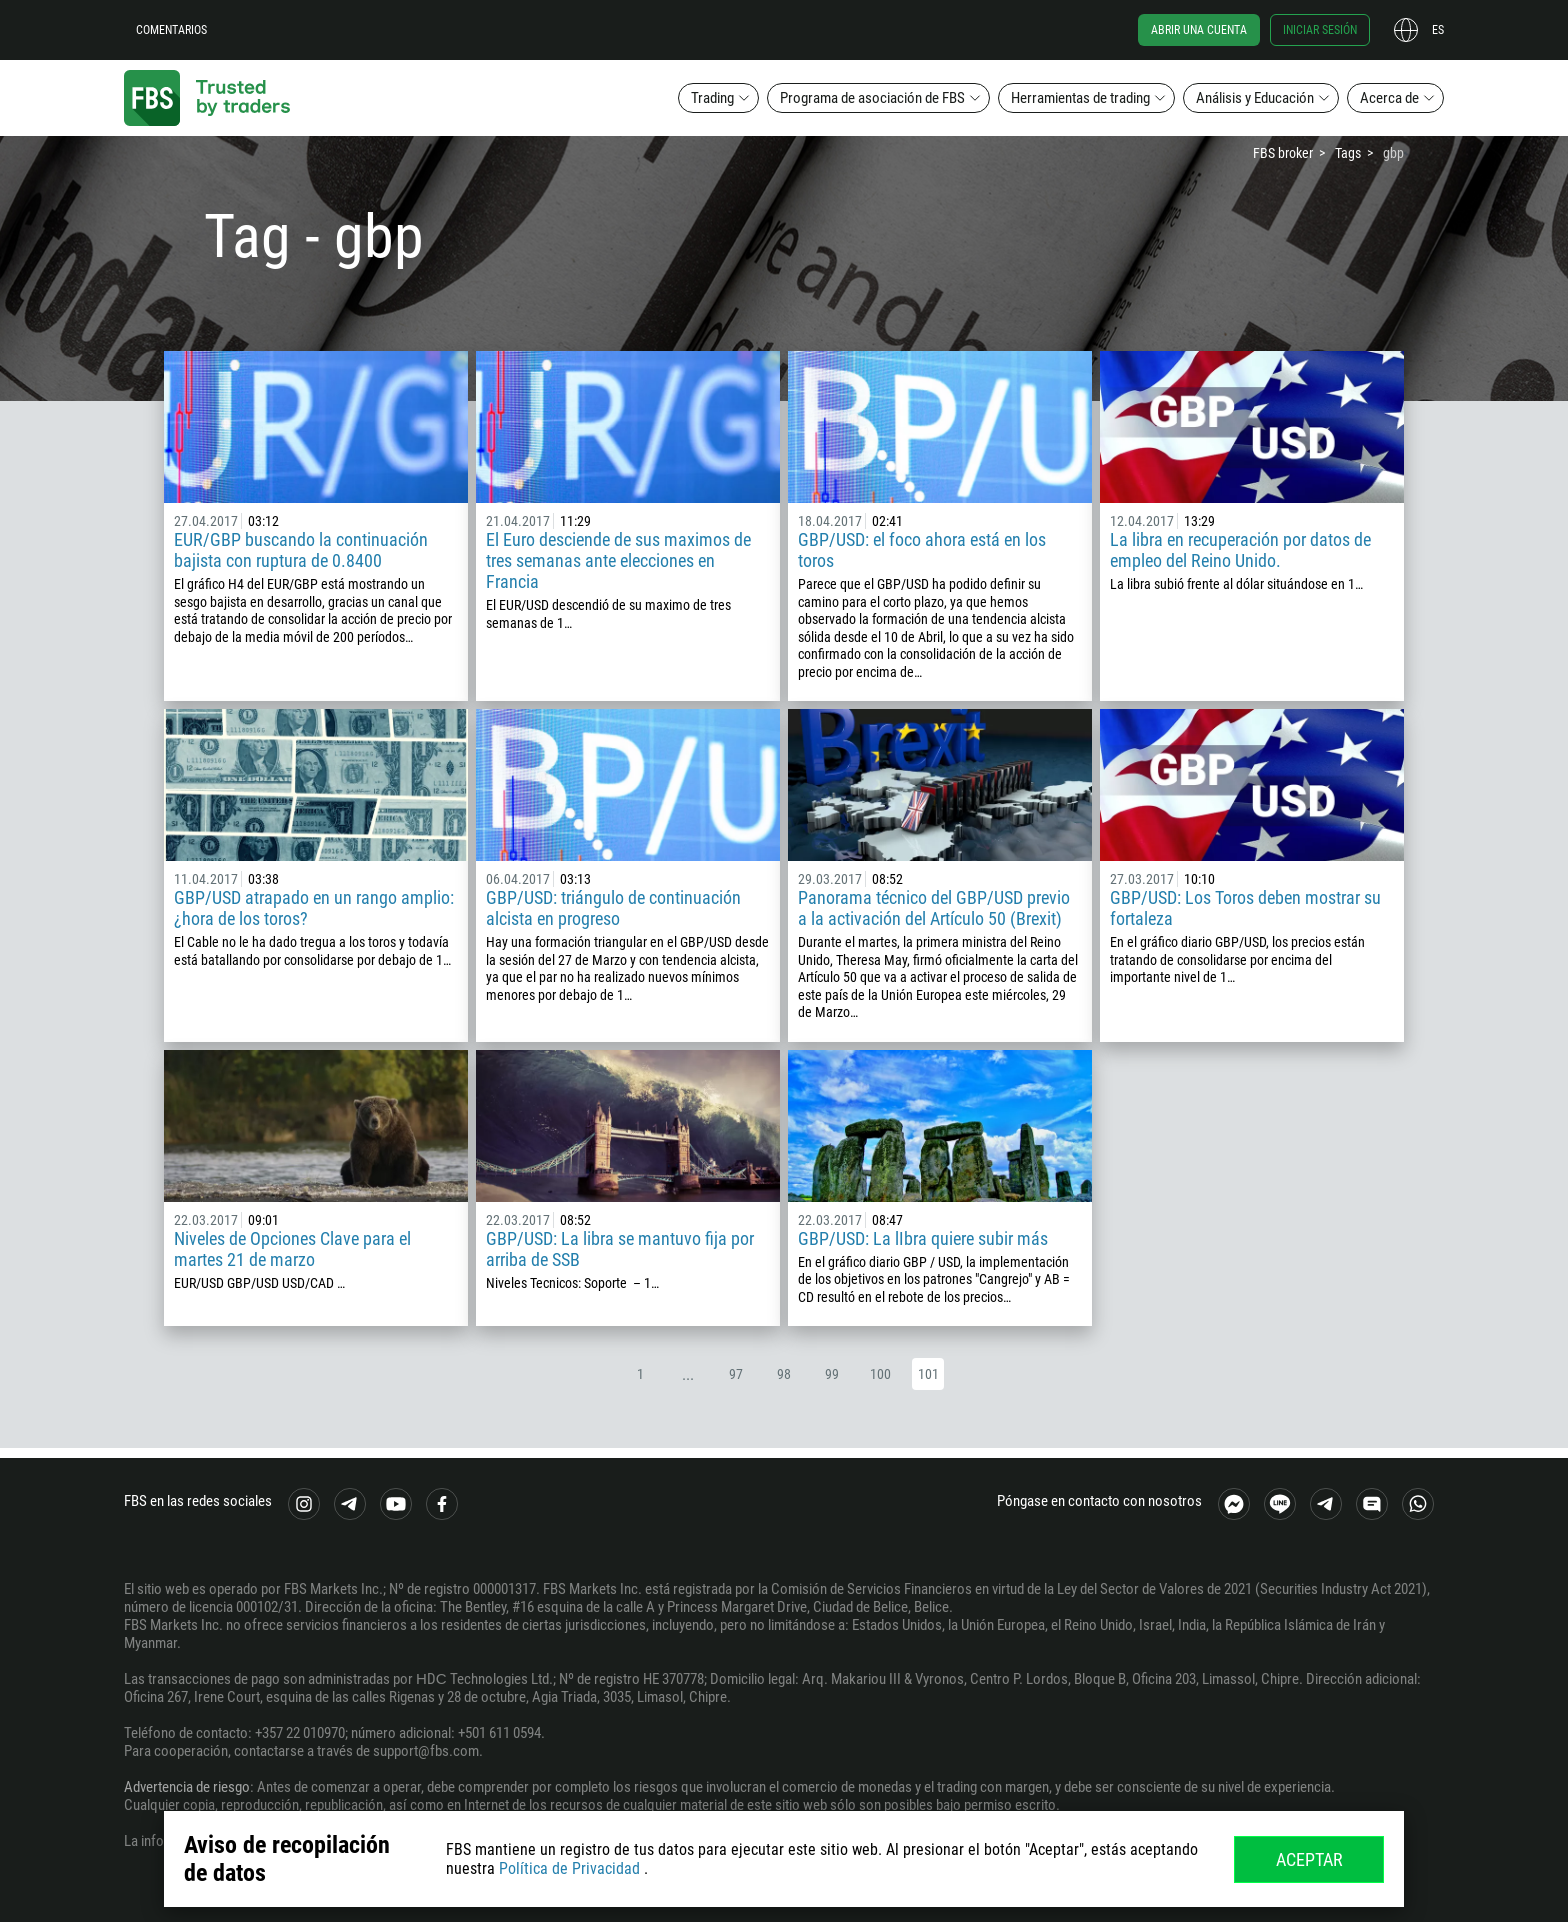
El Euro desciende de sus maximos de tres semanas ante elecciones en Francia (618, 560)
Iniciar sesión (1320, 30)
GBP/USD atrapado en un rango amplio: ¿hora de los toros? (314, 908)
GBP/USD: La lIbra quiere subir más (923, 1238)
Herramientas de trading (1080, 98)
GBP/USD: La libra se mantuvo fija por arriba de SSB (620, 1249)
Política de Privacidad (569, 1868)
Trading (712, 98)
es (1438, 30)
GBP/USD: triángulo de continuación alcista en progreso (613, 908)
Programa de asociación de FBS (872, 98)
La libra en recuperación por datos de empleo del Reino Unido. (1240, 550)
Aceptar (1309, 1859)
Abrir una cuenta (1199, 30)
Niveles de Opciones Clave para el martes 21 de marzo (292, 1249)
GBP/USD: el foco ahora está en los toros (922, 550)
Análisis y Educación (1255, 98)
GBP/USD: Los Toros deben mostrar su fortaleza (1245, 908)
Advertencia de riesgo (187, 1787)
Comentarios (171, 30)
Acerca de (1389, 98)
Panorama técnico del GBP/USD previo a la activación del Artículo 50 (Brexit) (934, 908)
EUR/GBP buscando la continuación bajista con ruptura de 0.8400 (301, 550)
